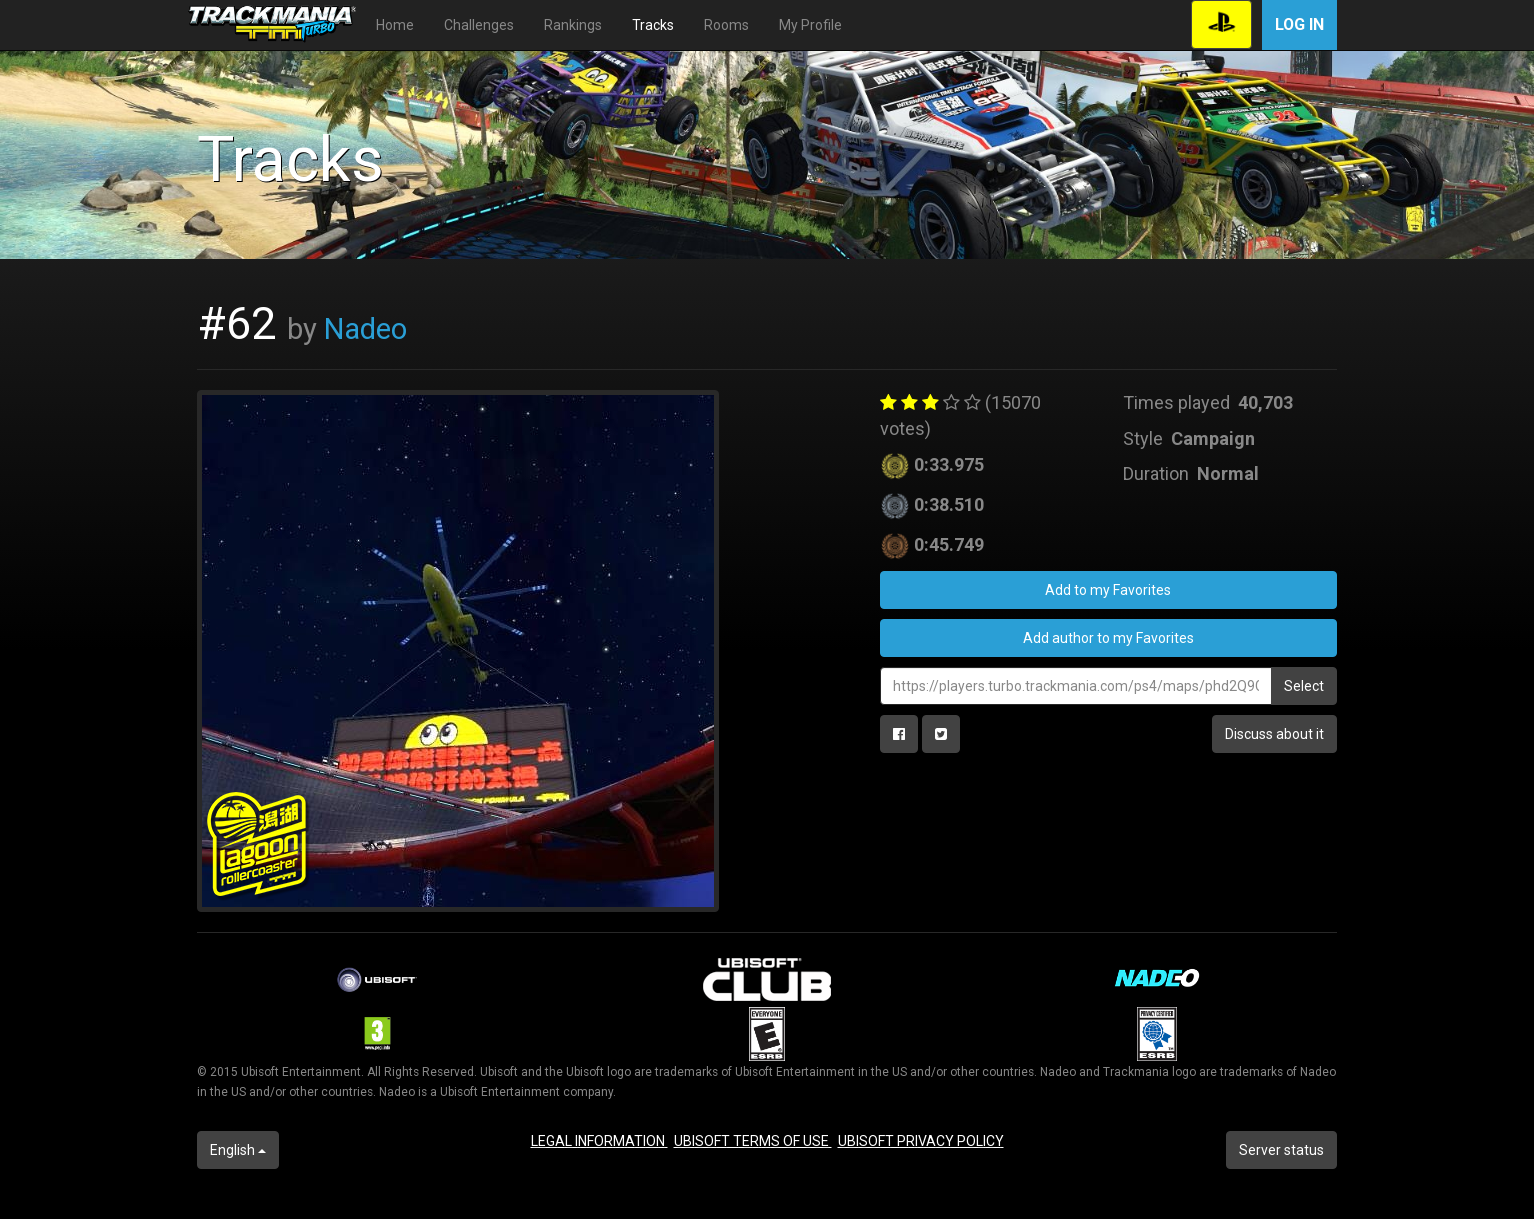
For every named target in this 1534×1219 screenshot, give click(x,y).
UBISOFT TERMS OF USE (753, 1141)
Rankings (573, 25)
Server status (1281, 1150)
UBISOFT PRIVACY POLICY (921, 1141)
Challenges (479, 25)
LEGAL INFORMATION (599, 1141)
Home (395, 25)
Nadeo (365, 329)
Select (1304, 686)
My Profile (810, 25)
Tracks (653, 25)
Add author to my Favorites (1108, 638)
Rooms (726, 25)
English (238, 1150)
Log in (1299, 24)
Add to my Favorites (1108, 590)
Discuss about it (1274, 734)
